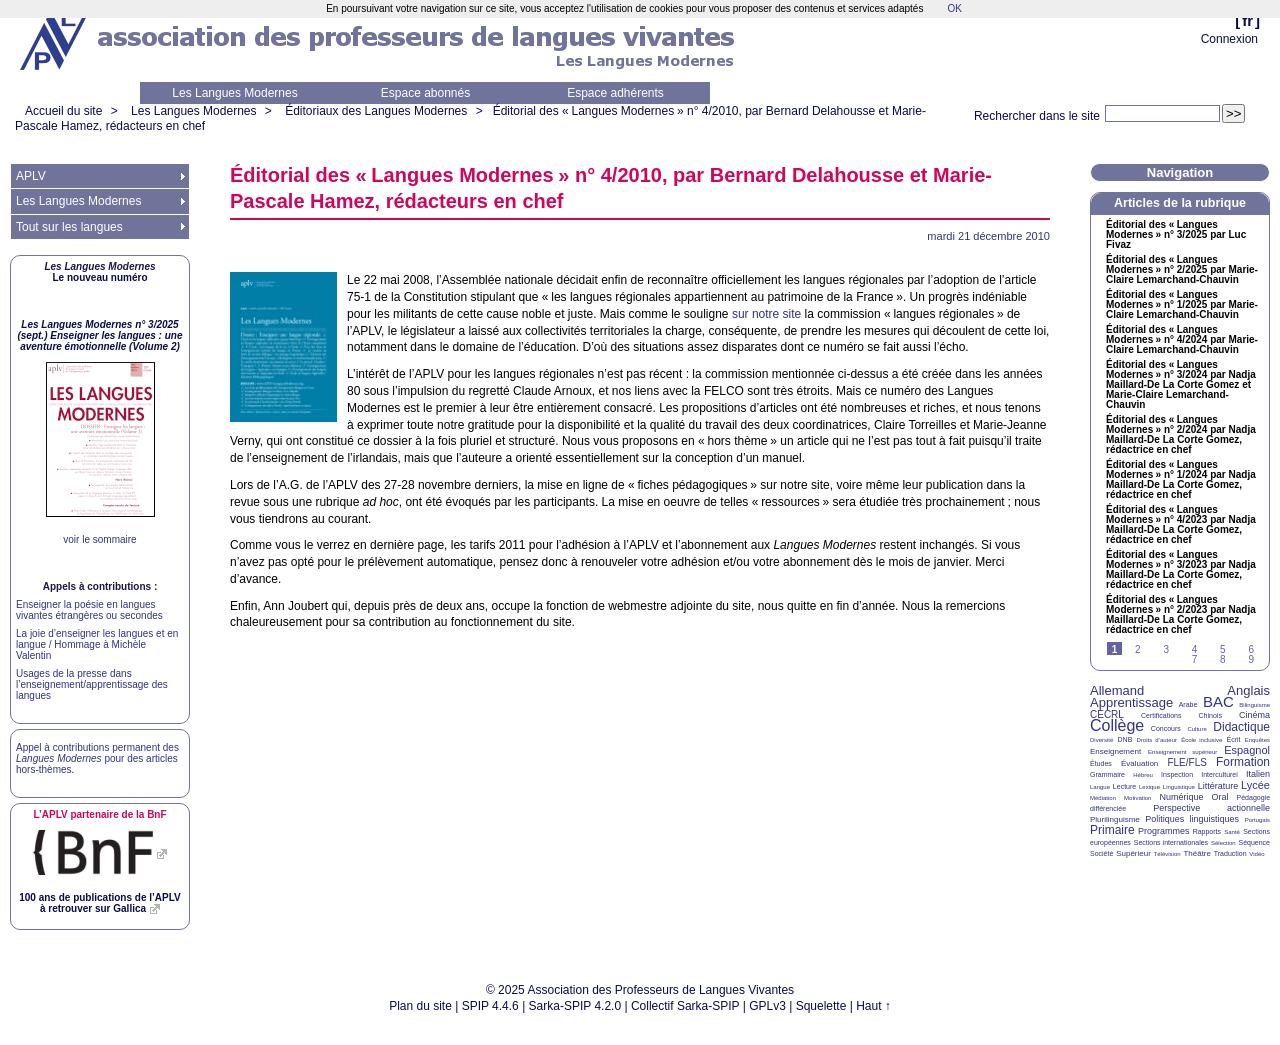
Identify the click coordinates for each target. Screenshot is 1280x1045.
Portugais (1257, 820)
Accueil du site (63, 111)
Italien (1258, 774)
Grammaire (1107, 774)
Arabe (1188, 704)
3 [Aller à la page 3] (1166, 649)
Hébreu (1143, 775)
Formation (1243, 762)
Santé (1232, 832)
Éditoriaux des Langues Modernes (376, 111)
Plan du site (420, 1006)
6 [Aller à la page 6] (1251, 649)
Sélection (1223, 843)
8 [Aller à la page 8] (1223, 659)
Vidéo (1256, 854)
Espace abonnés (425, 93)
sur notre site (766, 314)
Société (1101, 853)
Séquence (1254, 842)
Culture (1196, 729)
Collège (1117, 725)
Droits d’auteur (1157, 740)
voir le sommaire (99, 539)
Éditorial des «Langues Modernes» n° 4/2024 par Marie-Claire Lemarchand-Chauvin (1182, 340)
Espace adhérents (615, 93)
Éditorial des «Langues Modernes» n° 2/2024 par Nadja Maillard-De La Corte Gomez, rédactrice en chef (1181, 435)
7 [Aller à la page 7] (1195, 659)
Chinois (1210, 715)
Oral (1220, 797)
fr (1247, 20)
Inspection (1177, 774)
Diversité (1101, 740)
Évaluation (1139, 763)
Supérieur (1133, 853)
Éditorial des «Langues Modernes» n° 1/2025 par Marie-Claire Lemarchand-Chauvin (1182, 305)
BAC (1218, 701)
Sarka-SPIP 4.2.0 (575, 1006)
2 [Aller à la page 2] (1138, 649)
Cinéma (1254, 715)
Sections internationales (1171, 842)
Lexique (1149, 787)
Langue (1100, 787)
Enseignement (1115, 751)
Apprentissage (1131, 702)
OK (954, 8)
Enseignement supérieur (1182, 752)
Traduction (1230, 853)
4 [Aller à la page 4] (1195, 649)
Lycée (1255, 785)
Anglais (1248, 690)
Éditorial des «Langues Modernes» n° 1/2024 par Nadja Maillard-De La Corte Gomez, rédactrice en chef (1181, 480)
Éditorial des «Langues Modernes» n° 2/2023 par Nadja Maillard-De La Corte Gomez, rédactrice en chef (1181, 615)
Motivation (1137, 798)
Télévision (1167, 854)
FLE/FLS (1186, 762)
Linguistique (1179, 787)
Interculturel (1219, 774)
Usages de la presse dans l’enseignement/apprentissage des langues (92, 684)
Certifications (1161, 715)
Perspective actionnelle (1211, 808)
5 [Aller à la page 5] (1223, 649)
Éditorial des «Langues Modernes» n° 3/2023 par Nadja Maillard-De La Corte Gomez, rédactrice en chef (1181, 570)
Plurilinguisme (1115, 819)
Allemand (1117, 690)
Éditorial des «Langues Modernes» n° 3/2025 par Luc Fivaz (1176, 235)
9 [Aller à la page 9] (1251, 659)
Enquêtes (1257, 740)
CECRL (1107, 714)
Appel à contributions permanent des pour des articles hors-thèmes (97, 758)
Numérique (1181, 797)
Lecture (1124, 786)
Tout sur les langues (69, 227)
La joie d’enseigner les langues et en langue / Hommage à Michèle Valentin (97, 644)
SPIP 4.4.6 (490, 1006)
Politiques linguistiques (1192, 819)
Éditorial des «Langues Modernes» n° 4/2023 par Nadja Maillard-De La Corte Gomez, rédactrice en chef (1181, 525)
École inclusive (1201, 740)
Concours (1166, 728)
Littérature (1218, 786)
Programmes (1164, 831)
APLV (31, 176)
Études (1101, 763)
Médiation (1103, 798)
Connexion (1229, 39)
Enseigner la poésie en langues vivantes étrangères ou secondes (89, 610)
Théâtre (1197, 853)
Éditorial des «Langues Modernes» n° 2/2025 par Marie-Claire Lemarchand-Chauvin (1182, 270)
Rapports (1207, 831)
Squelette (821, 1006)
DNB (1125, 739)
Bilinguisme (1254, 705)
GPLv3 (767, 1006)
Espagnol (1247, 750)
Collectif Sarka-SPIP (685, 1006)
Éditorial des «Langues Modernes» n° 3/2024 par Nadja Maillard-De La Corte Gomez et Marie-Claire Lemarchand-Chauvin (1181, 385)
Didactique (1241, 727)
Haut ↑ (873, 1006)
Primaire (1112, 830)
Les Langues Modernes (234, 93)
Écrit (1233, 739)
